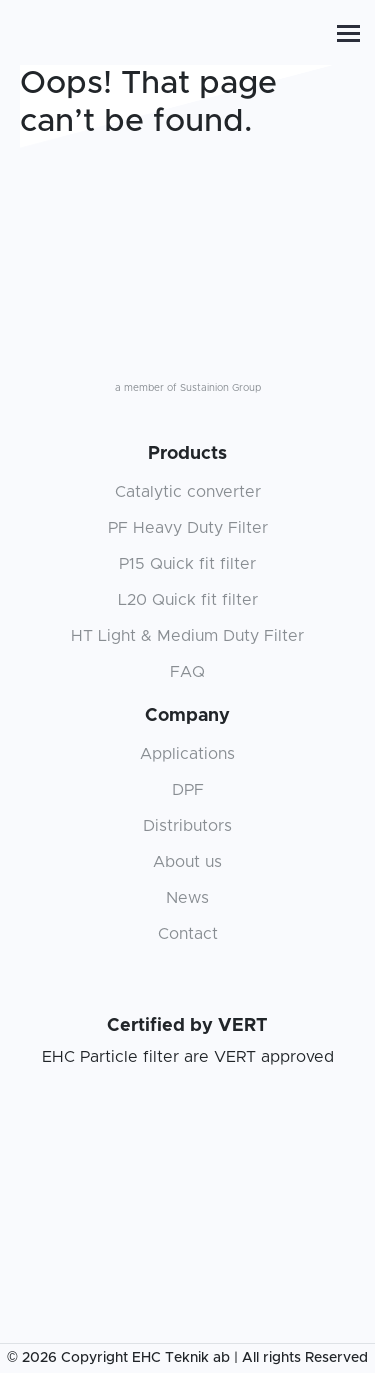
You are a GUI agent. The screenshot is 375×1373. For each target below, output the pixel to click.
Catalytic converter (188, 492)
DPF (188, 790)
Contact (188, 934)
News (187, 898)
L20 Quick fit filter (188, 600)
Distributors (187, 826)
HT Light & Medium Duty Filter (187, 636)
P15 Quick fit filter (187, 564)
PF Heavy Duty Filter (188, 528)
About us (187, 862)
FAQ (187, 672)
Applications (187, 754)
